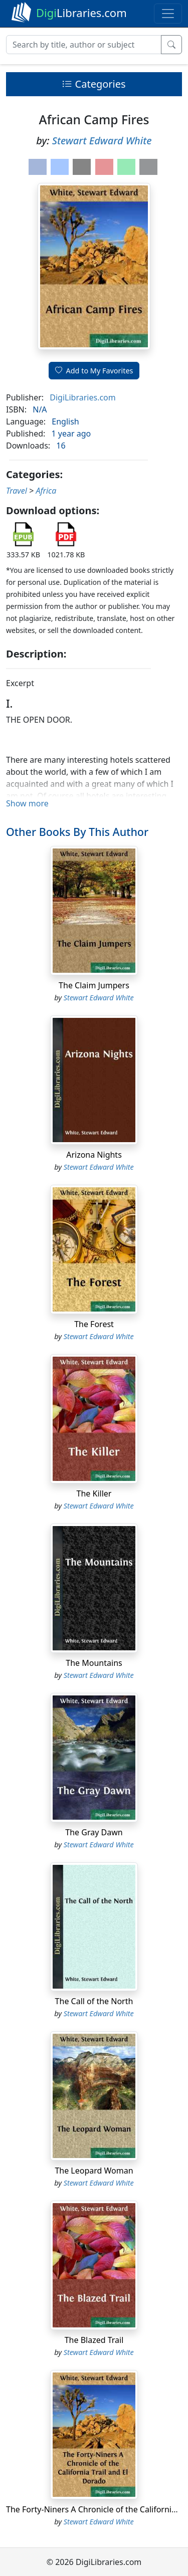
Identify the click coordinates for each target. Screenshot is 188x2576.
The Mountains (94, 1662)
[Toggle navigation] (168, 14)
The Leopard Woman (94, 2170)
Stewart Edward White (102, 140)
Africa (46, 490)
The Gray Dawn (93, 1832)
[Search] (83, 44)
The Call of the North (94, 2001)
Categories (93, 84)
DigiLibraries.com (82, 397)
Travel (16, 490)
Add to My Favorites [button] (94, 370)
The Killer (94, 1493)
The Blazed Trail (94, 2339)
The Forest (94, 1324)
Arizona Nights (94, 1154)
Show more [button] (27, 803)
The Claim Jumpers (94, 985)
